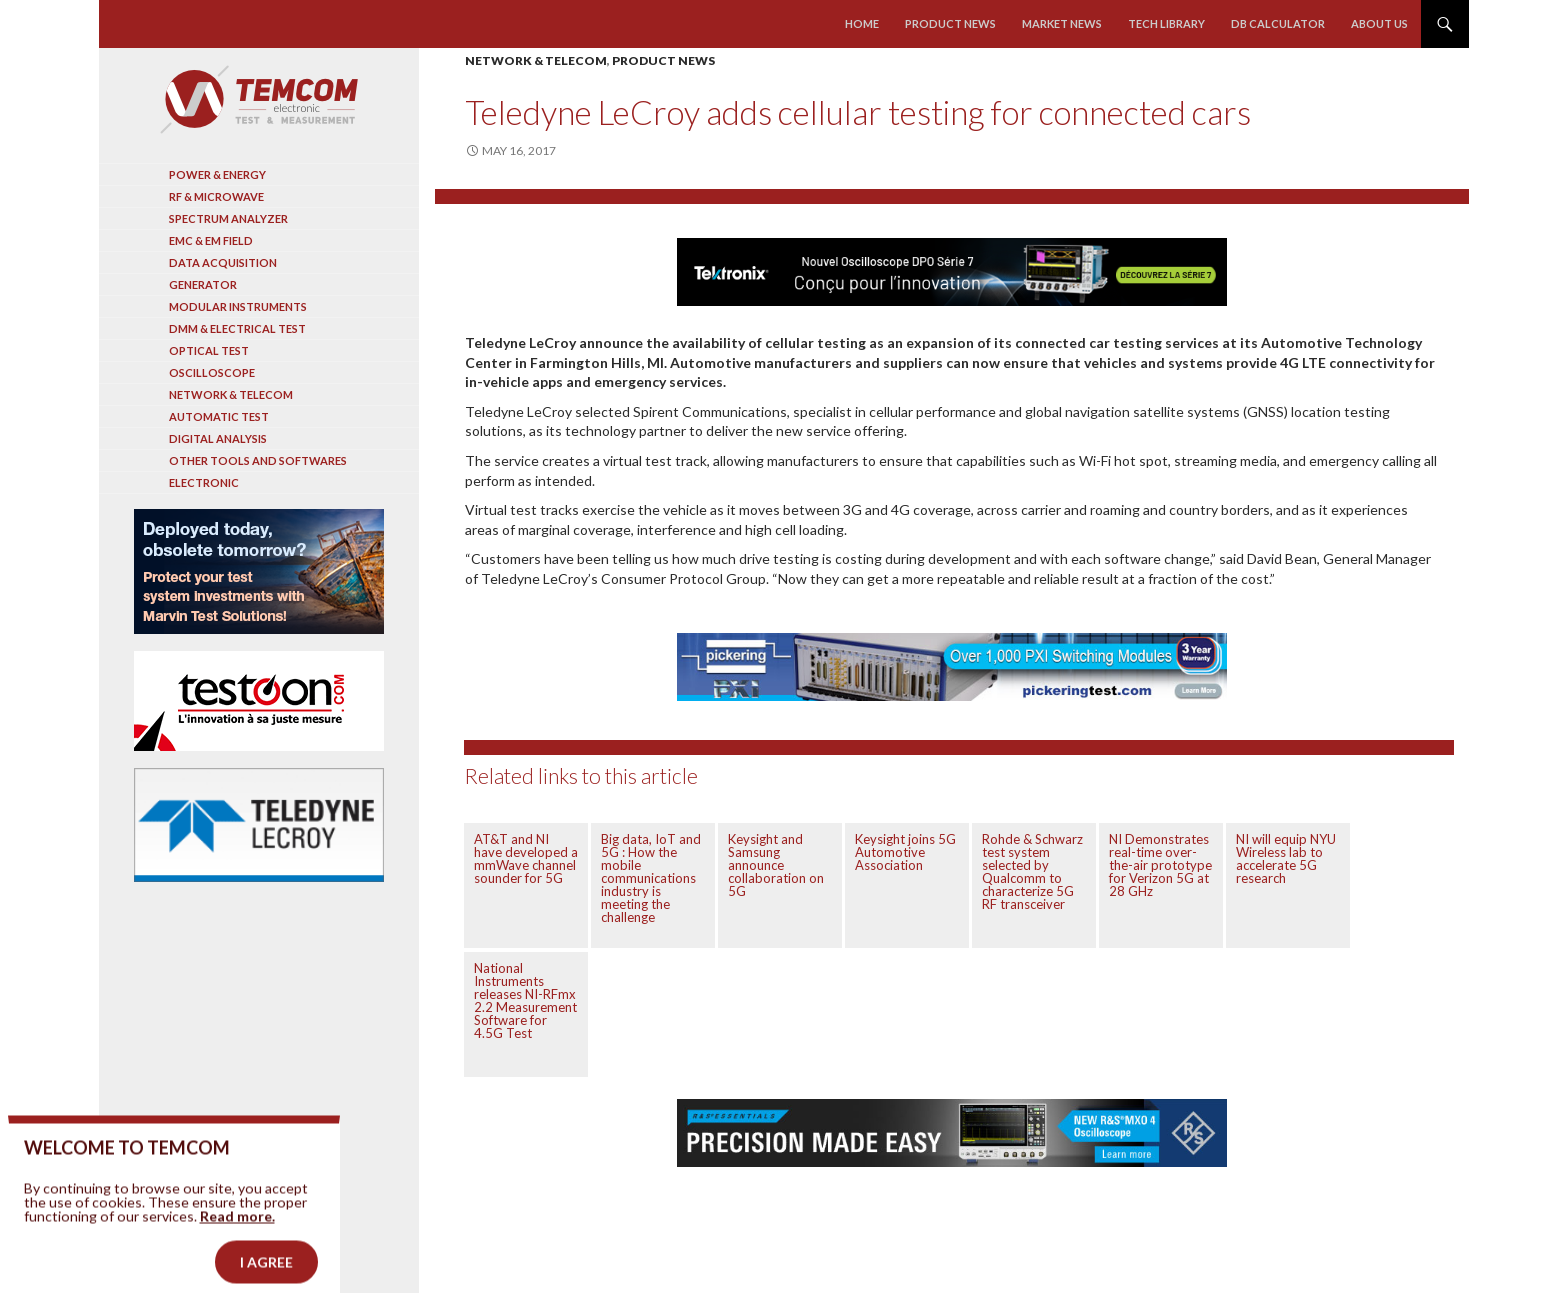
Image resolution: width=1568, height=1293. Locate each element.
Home (862, 23)
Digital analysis (218, 438)
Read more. (237, 1238)
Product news (950, 23)
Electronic (204, 482)
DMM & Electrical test (237, 328)
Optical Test (209, 350)
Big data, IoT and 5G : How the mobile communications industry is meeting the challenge (651, 878)
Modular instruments (238, 306)
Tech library (1166, 23)
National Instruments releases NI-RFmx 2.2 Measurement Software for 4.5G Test (525, 1000)
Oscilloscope (212, 372)
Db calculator (1278, 23)
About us (1379, 23)
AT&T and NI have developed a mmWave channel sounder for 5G (526, 858)
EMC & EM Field (211, 240)
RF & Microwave (216, 196)
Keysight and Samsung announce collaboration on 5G (776, 865)
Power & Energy (217, 174)
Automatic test (219, 416)
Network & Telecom (536, 60)
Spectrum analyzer (228, 218)
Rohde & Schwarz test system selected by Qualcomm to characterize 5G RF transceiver (1032, 871)
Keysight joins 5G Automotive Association (905, 852)
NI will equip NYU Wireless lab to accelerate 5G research (1286, 858)
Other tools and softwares (258, 460)
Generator (203, 284)
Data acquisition (223, 262)
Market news (1062, 23)
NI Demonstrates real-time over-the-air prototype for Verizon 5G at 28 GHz (1160, 865)
